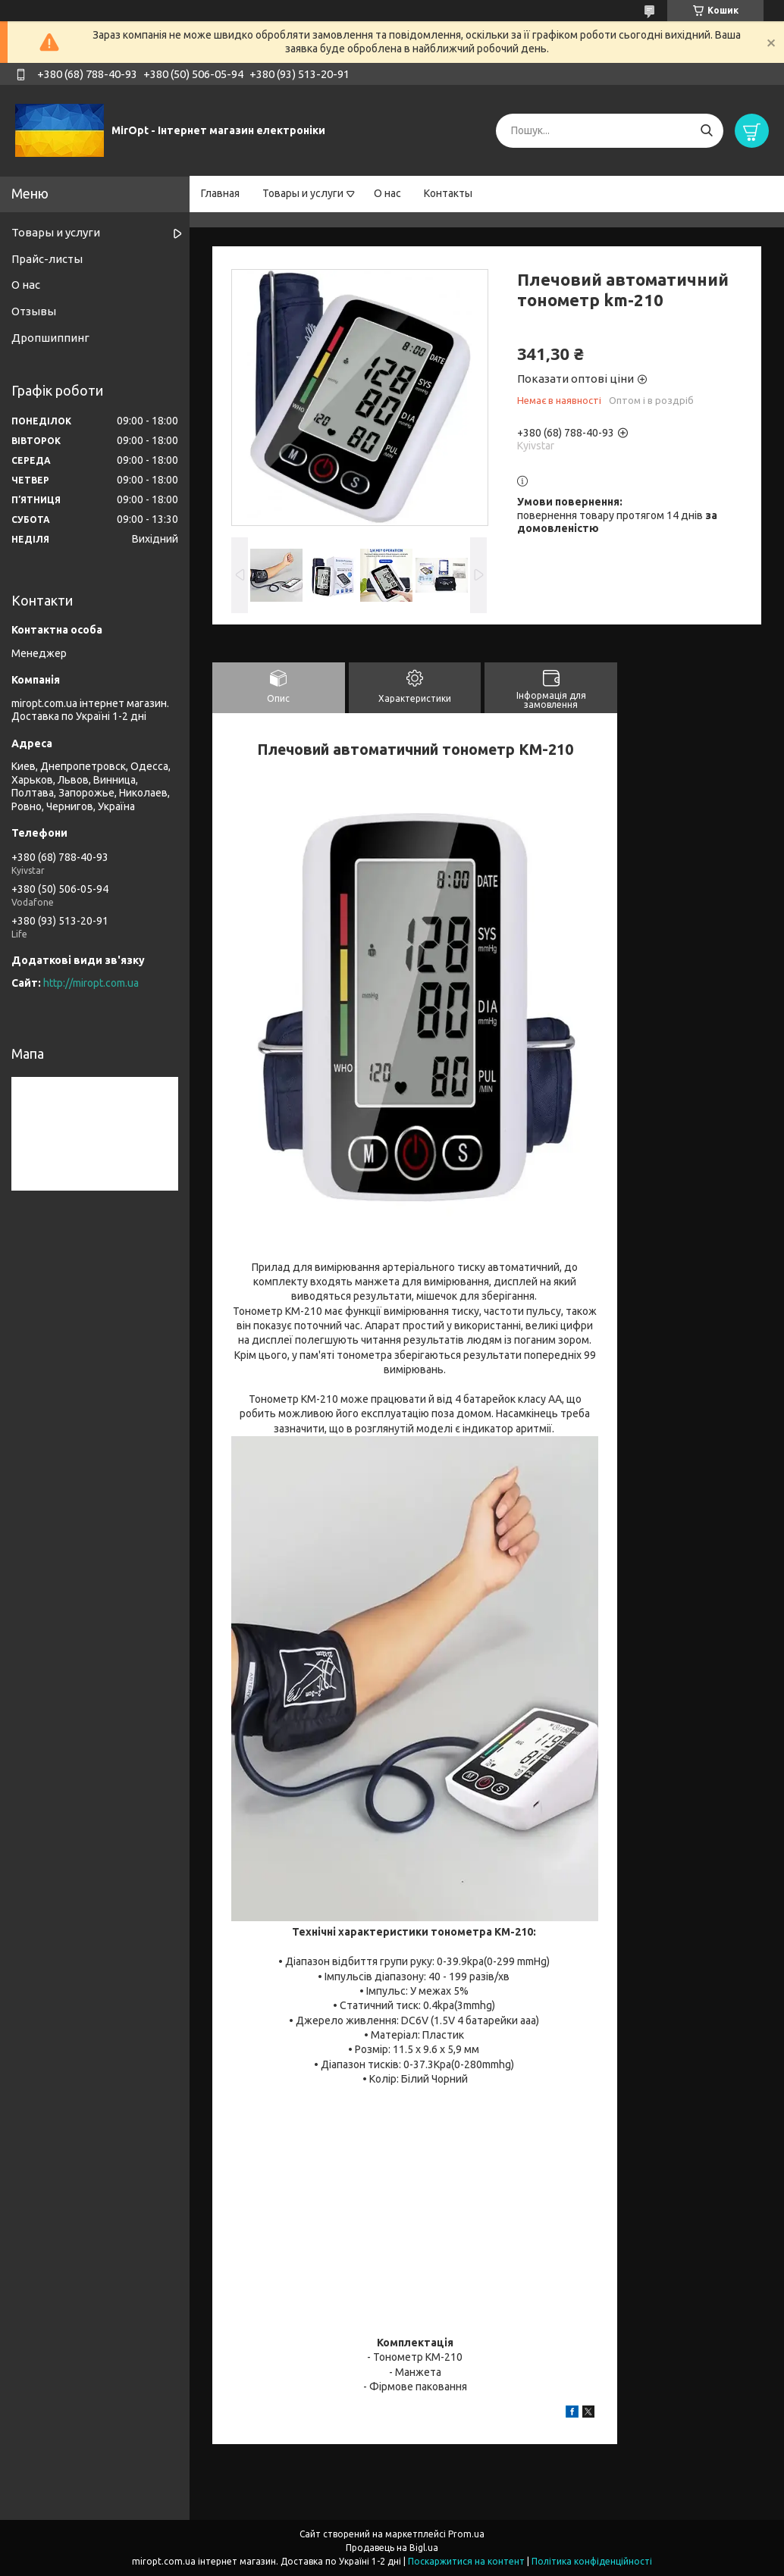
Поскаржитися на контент (466, 2561)
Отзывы (33, 311)
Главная (220, 193)
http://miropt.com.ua (91, 983)
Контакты (448, 193)
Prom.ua (466, 2534)
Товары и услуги (302, 193)
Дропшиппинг (50, 337)
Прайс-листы (47, 258)
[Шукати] (706, 131)
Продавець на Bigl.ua (392, 2548)
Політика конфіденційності (592, 2561)
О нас (387, 193)
